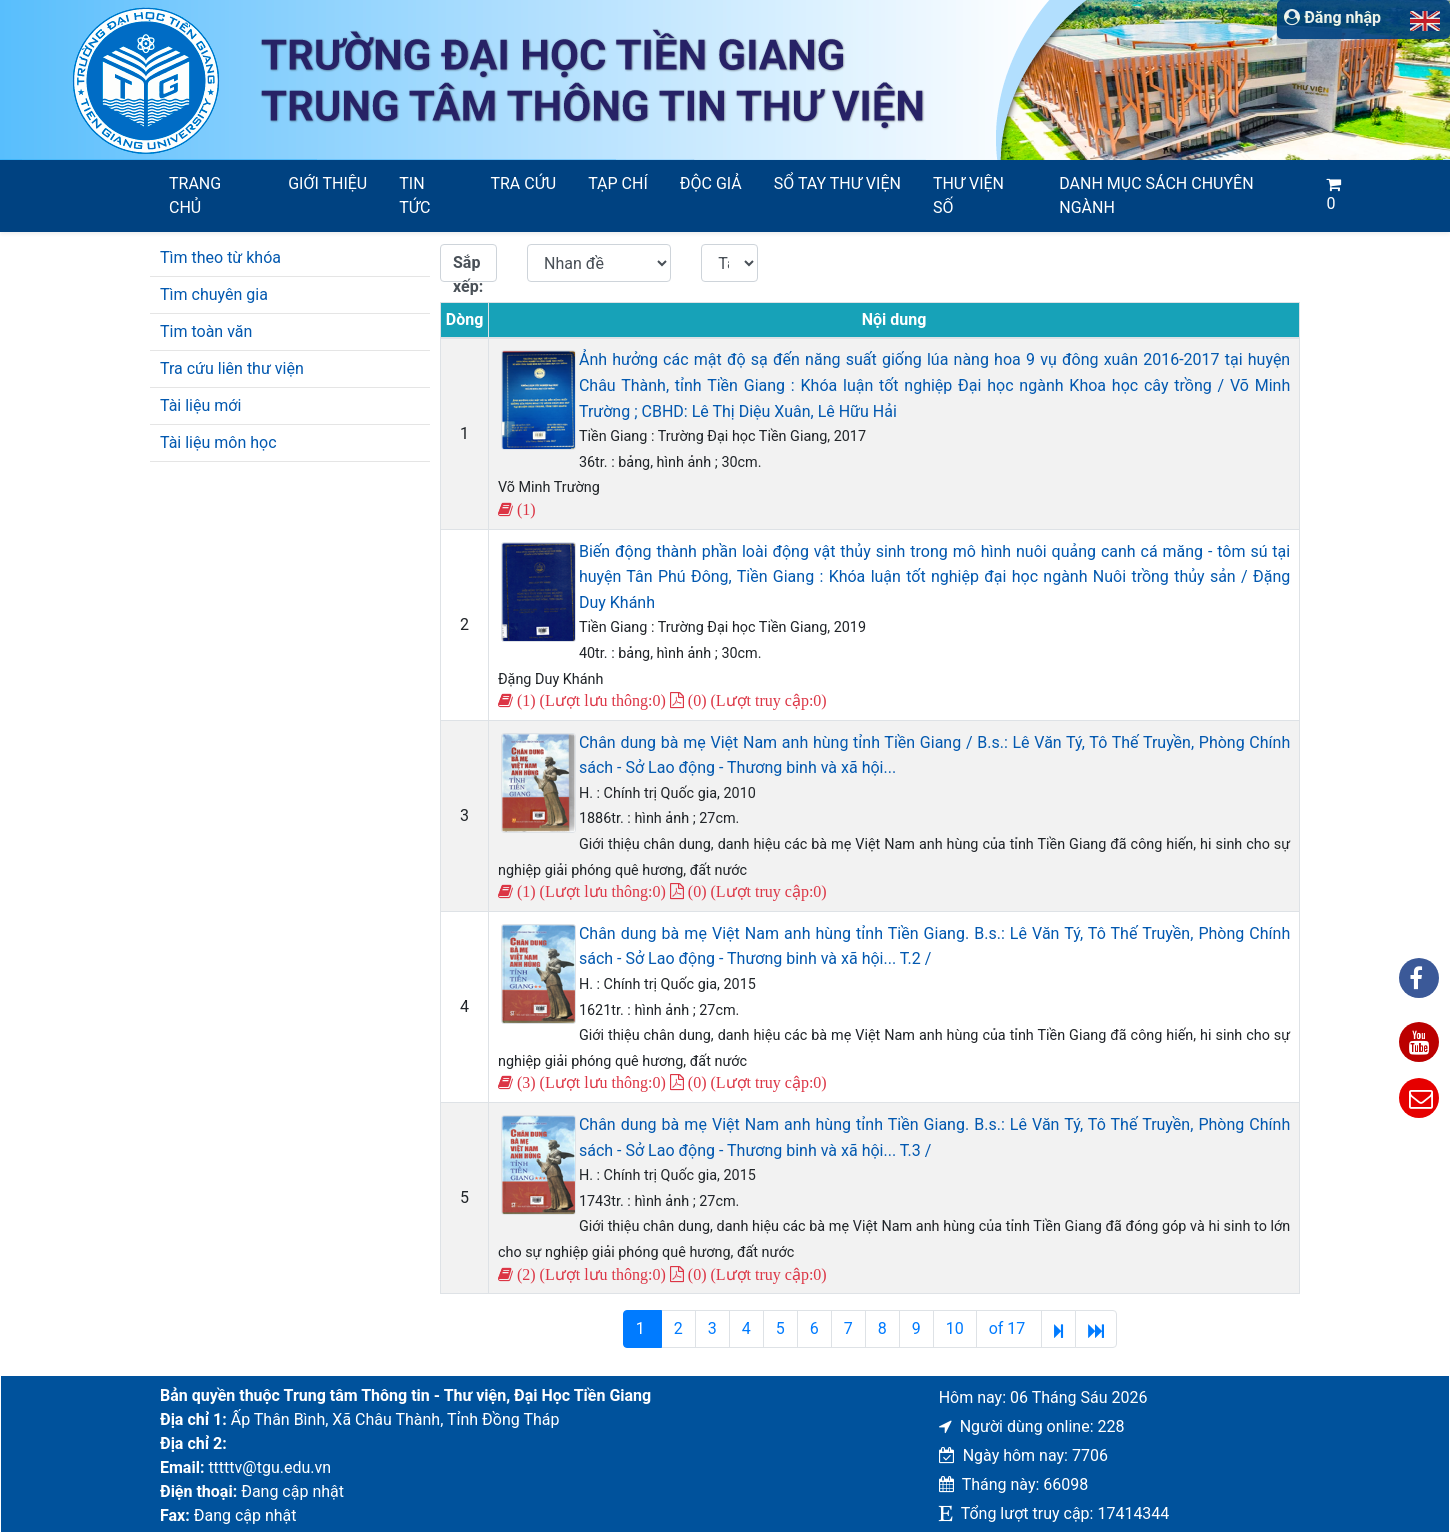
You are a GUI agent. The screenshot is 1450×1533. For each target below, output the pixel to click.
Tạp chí (618, 183)
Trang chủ (195, 195)
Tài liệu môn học (218, 442)
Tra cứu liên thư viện (232, 368)
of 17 (1009, 1328)
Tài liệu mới (200, 405)
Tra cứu (523, 183)
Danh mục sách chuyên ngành (1156, 195)
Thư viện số (968, 195)
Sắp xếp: (468, 267)
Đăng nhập (1332, 17)
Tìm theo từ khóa (220, 257)
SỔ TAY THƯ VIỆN (837, 183)
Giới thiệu (327, 183)
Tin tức (414, 195)
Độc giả (711, 183)
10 (955, 1328)
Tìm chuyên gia (214, 294)
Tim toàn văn (206, 331)
